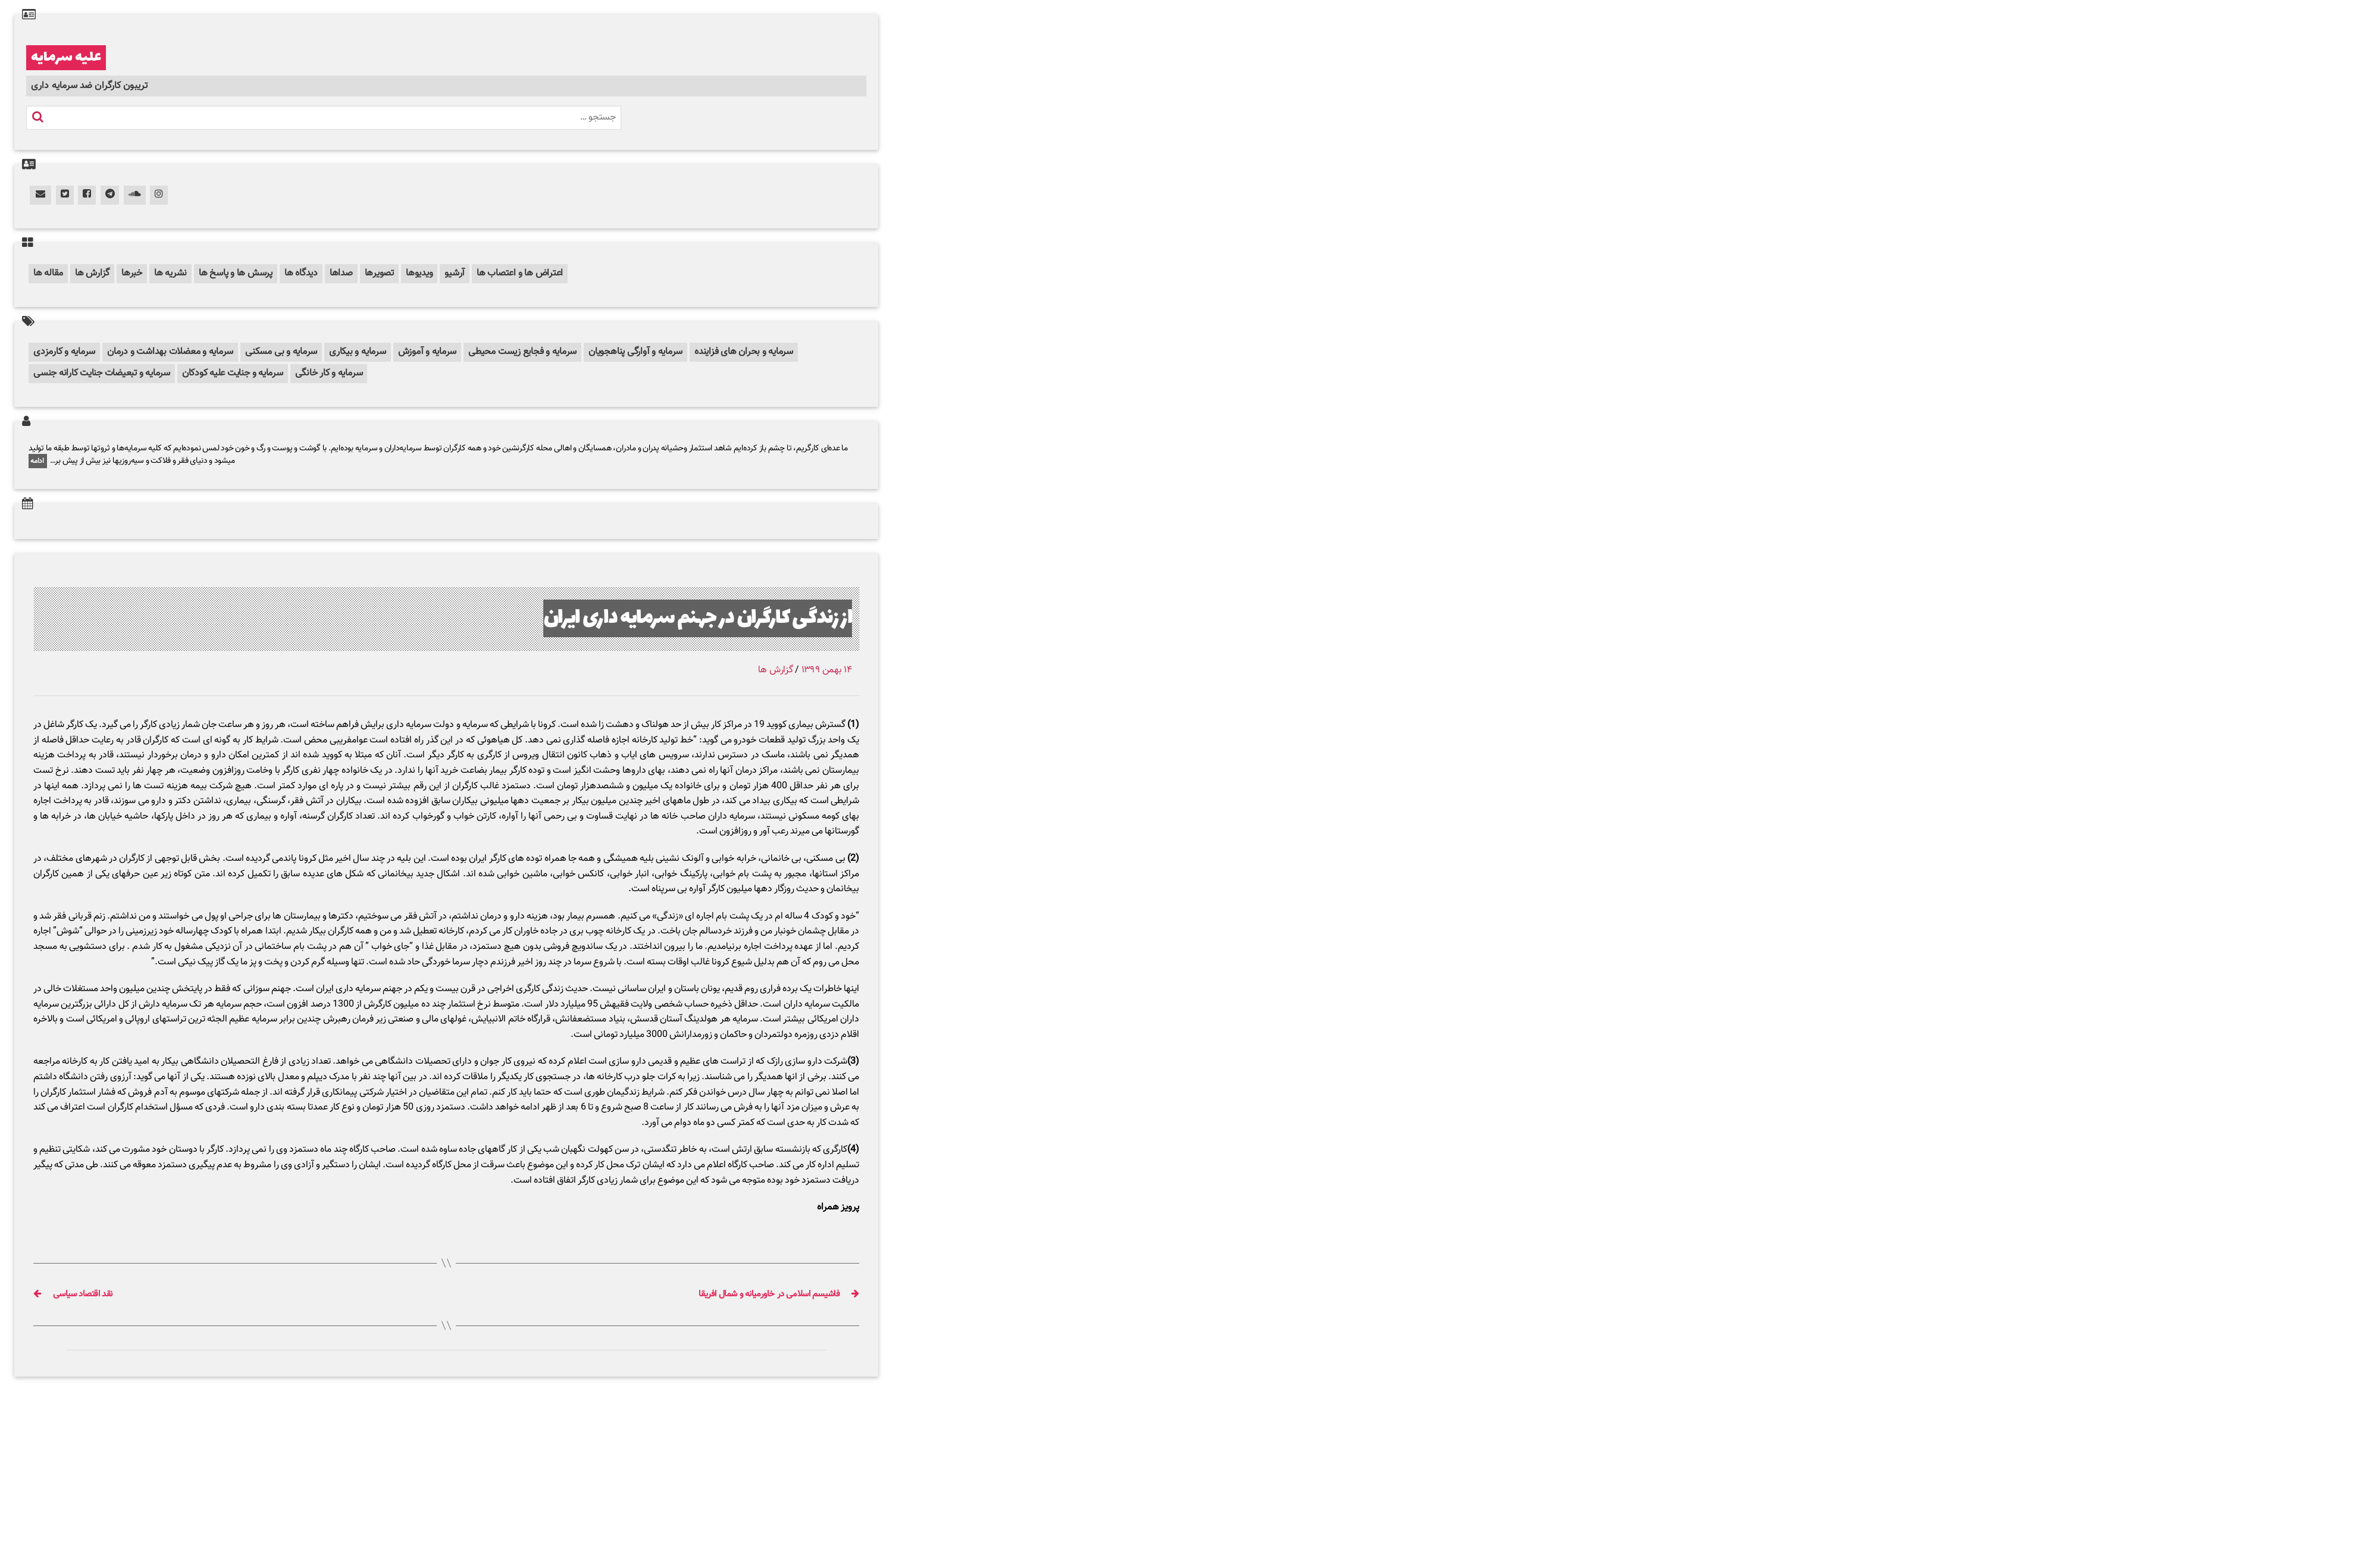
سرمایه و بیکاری (357, 351)
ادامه (37, 461)
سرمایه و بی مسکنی (281, 351)
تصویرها (379, 273)
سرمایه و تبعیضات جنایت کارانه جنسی (101, 373)
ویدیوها (419, 273)
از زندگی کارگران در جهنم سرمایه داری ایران (697, 618)
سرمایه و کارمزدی (64, 351)
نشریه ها (170, 273)
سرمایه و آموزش (427, 351)
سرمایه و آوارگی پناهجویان (635, 351)
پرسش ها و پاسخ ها (236, 273)
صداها (341, 273)
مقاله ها (48, 273)
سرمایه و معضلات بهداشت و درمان (170, 351)
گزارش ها (92, 273)
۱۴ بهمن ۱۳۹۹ (826, 670)
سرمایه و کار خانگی (329, 373)
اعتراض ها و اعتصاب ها (520, 273)
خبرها (131, 273)
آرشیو (454, 273)
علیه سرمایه (66, 57)
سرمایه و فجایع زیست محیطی (522, 351)
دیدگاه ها (301, 273)
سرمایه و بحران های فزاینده (743, 351)
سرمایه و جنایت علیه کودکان (232, 373)
